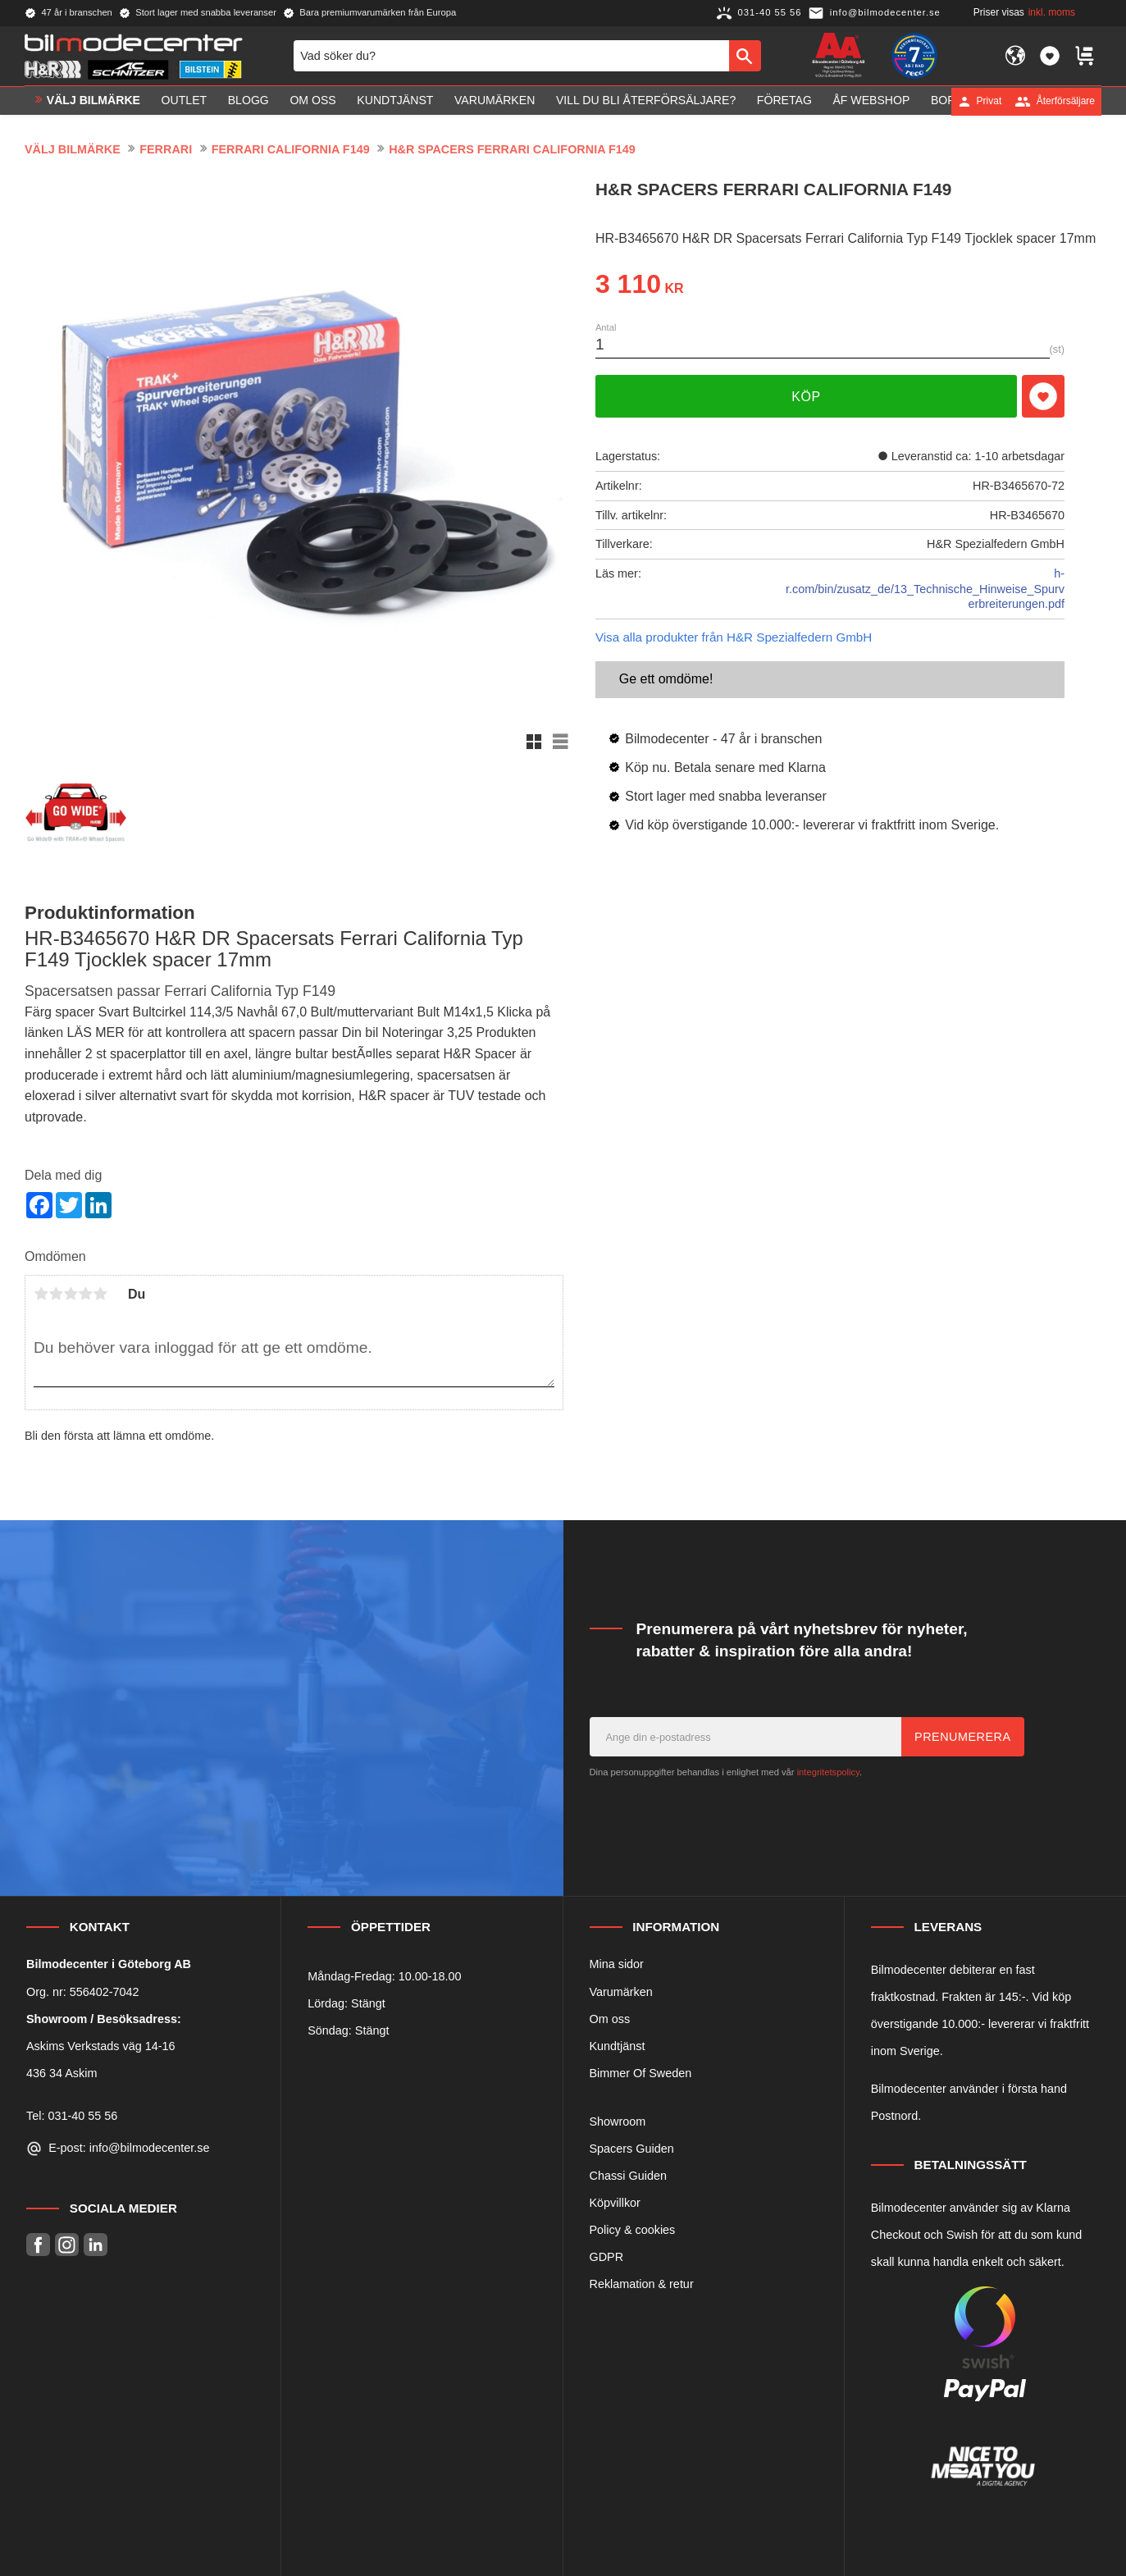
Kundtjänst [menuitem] (395, 100)
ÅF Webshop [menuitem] (870, 100)
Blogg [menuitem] (248, 100)
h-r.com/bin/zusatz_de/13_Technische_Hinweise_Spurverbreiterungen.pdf (925, 588)
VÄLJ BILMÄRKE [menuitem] (93, 100)
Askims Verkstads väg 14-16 (101, 2046)
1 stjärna (41, 1293)
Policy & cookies (633, 2229)
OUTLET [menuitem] (184, 100)
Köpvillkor (615, 2202)
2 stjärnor (55, 1293)
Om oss (610, 2019)
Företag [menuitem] (784, 100)
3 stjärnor (70, 1293)
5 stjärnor (100, 1293)
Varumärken (621, 1991)
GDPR (607, 2256)
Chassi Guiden (628, 2175)
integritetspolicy (828, 1772)
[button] (1049, 55)
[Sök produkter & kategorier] (511, 55)
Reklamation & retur (642, 2284)
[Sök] (745, 55)
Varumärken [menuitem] (494, 100)
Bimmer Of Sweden (641, 2073)
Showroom (618, 2121)
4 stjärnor (85, 1293)
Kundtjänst (617, 2046)
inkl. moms (1051, 12)
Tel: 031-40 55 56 (71, 2115)
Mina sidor (617, 1964)
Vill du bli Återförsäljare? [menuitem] (646, 100)
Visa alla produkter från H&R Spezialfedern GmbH (733, 637)
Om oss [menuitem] (312, 100)
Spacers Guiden (632, 2148)
